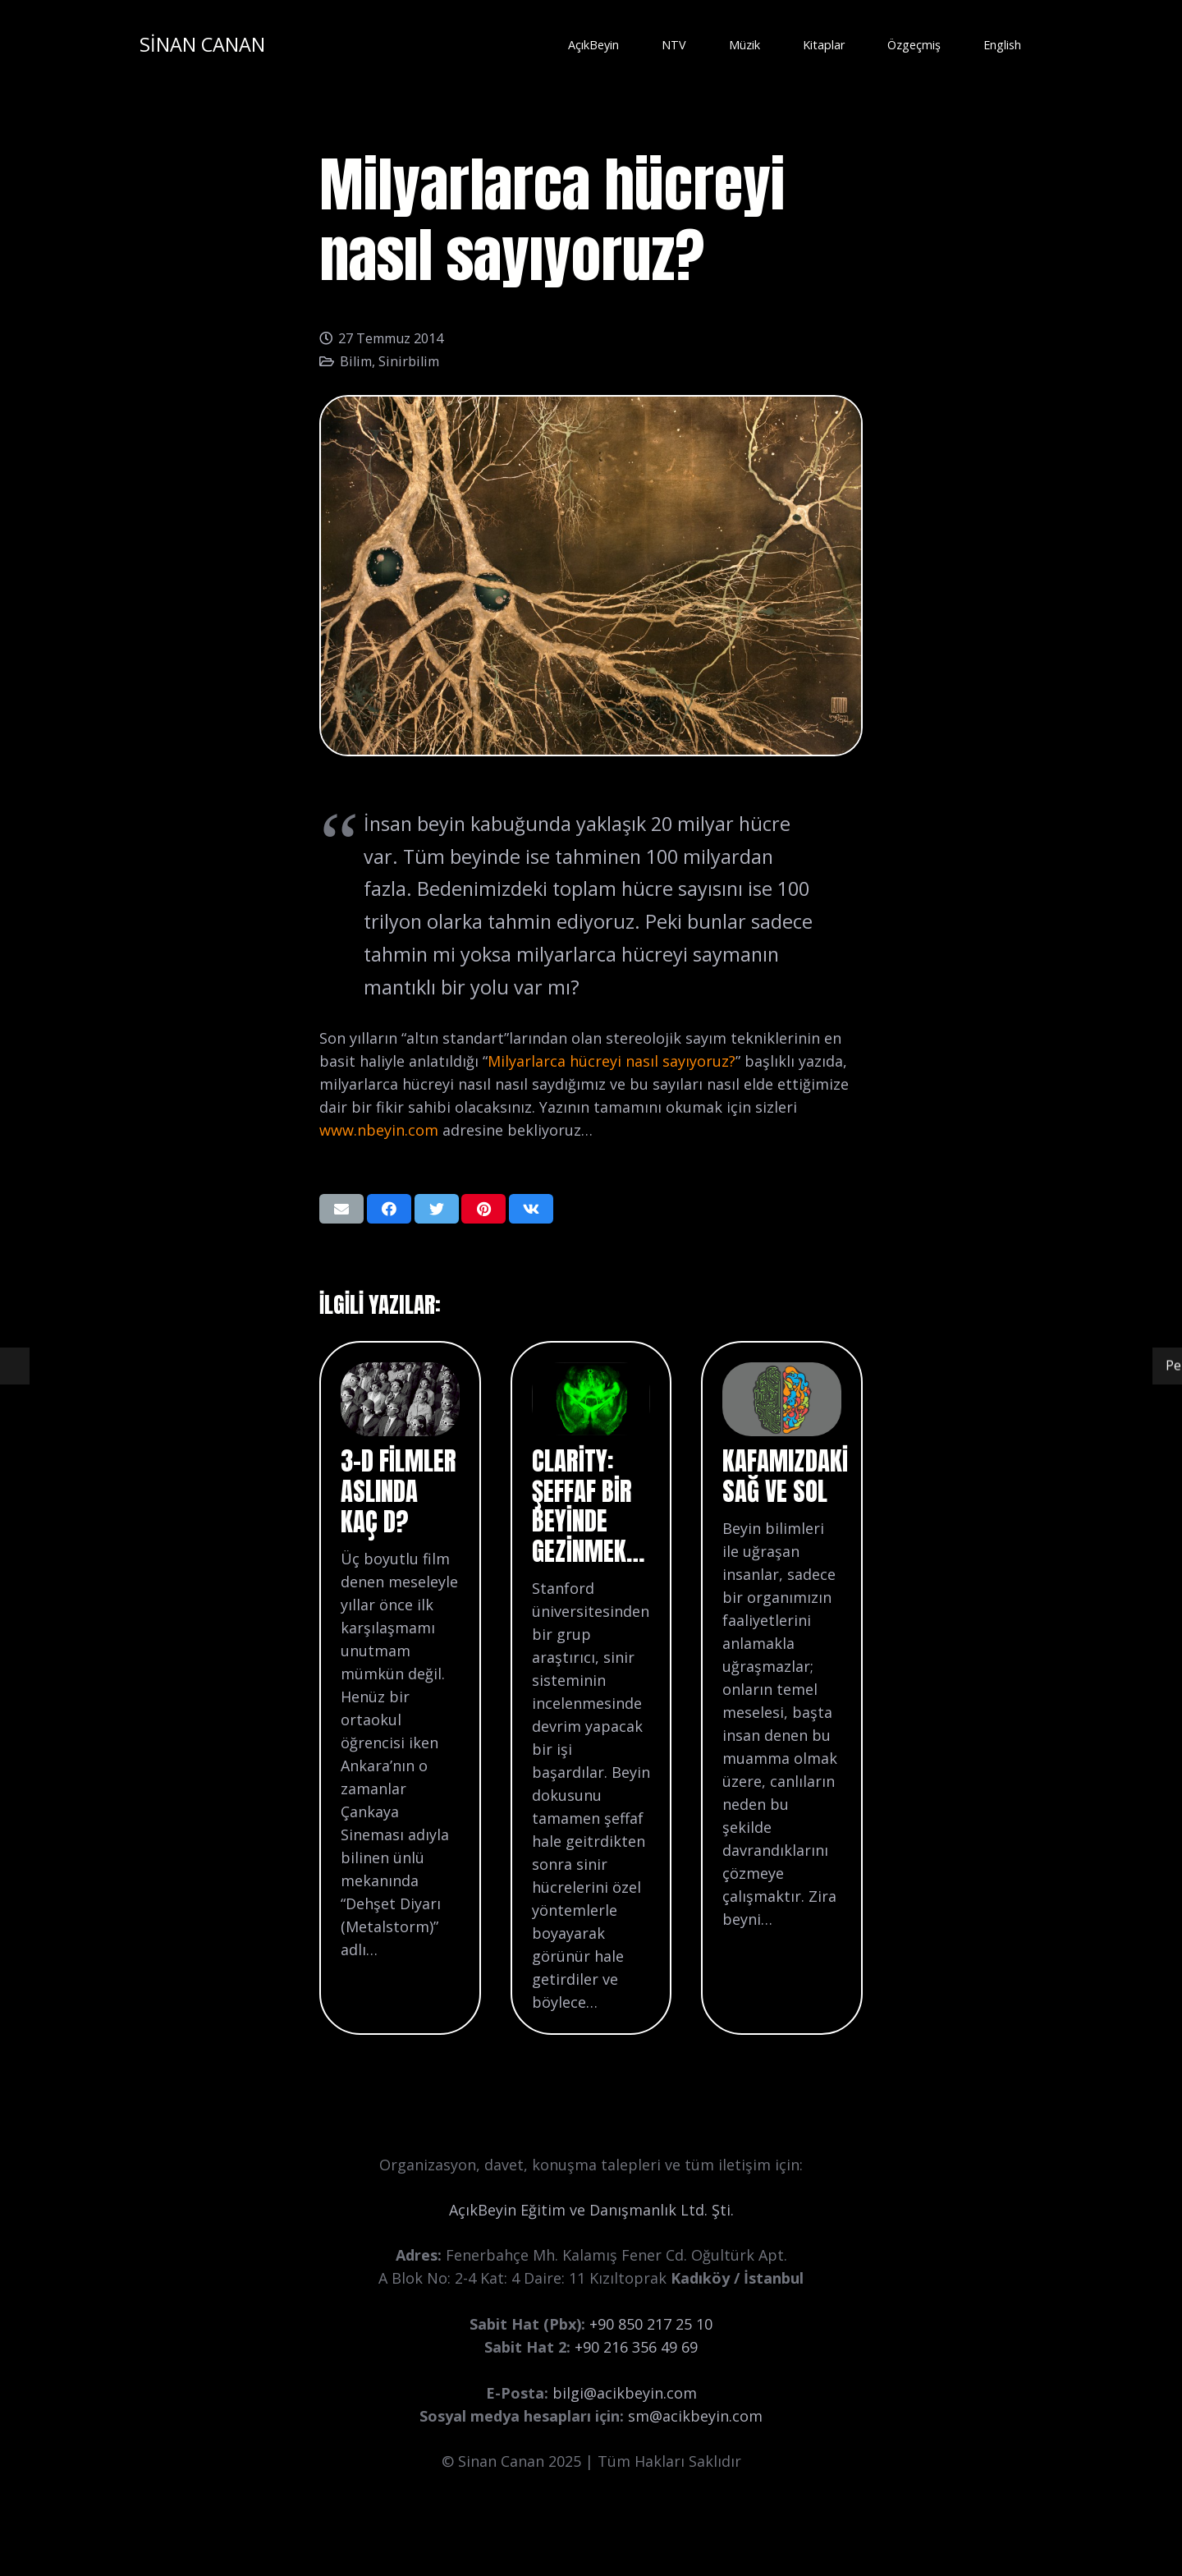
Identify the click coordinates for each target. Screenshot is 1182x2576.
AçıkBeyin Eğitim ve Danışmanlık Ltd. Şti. (591, 2210)
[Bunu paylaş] (389, 1209)
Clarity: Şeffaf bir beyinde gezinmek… (588, 1506)
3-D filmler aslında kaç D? (398, 1491)
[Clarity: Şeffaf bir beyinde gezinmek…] (591, 1374)
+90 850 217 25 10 (650, 2324)
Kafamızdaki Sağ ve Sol (785, 1476)
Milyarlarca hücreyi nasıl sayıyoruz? (611, 1061)
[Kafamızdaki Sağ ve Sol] (781, 1374)
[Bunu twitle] (437, 1209)
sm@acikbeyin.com (695, 2416)
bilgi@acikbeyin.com (624, 2393)
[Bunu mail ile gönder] (341, 1209)
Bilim (356, 361)
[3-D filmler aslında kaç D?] (400, 1374)
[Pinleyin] (483, 1209)
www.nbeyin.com (378, 1130)
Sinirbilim (408, 361)
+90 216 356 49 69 (636, 2347)
